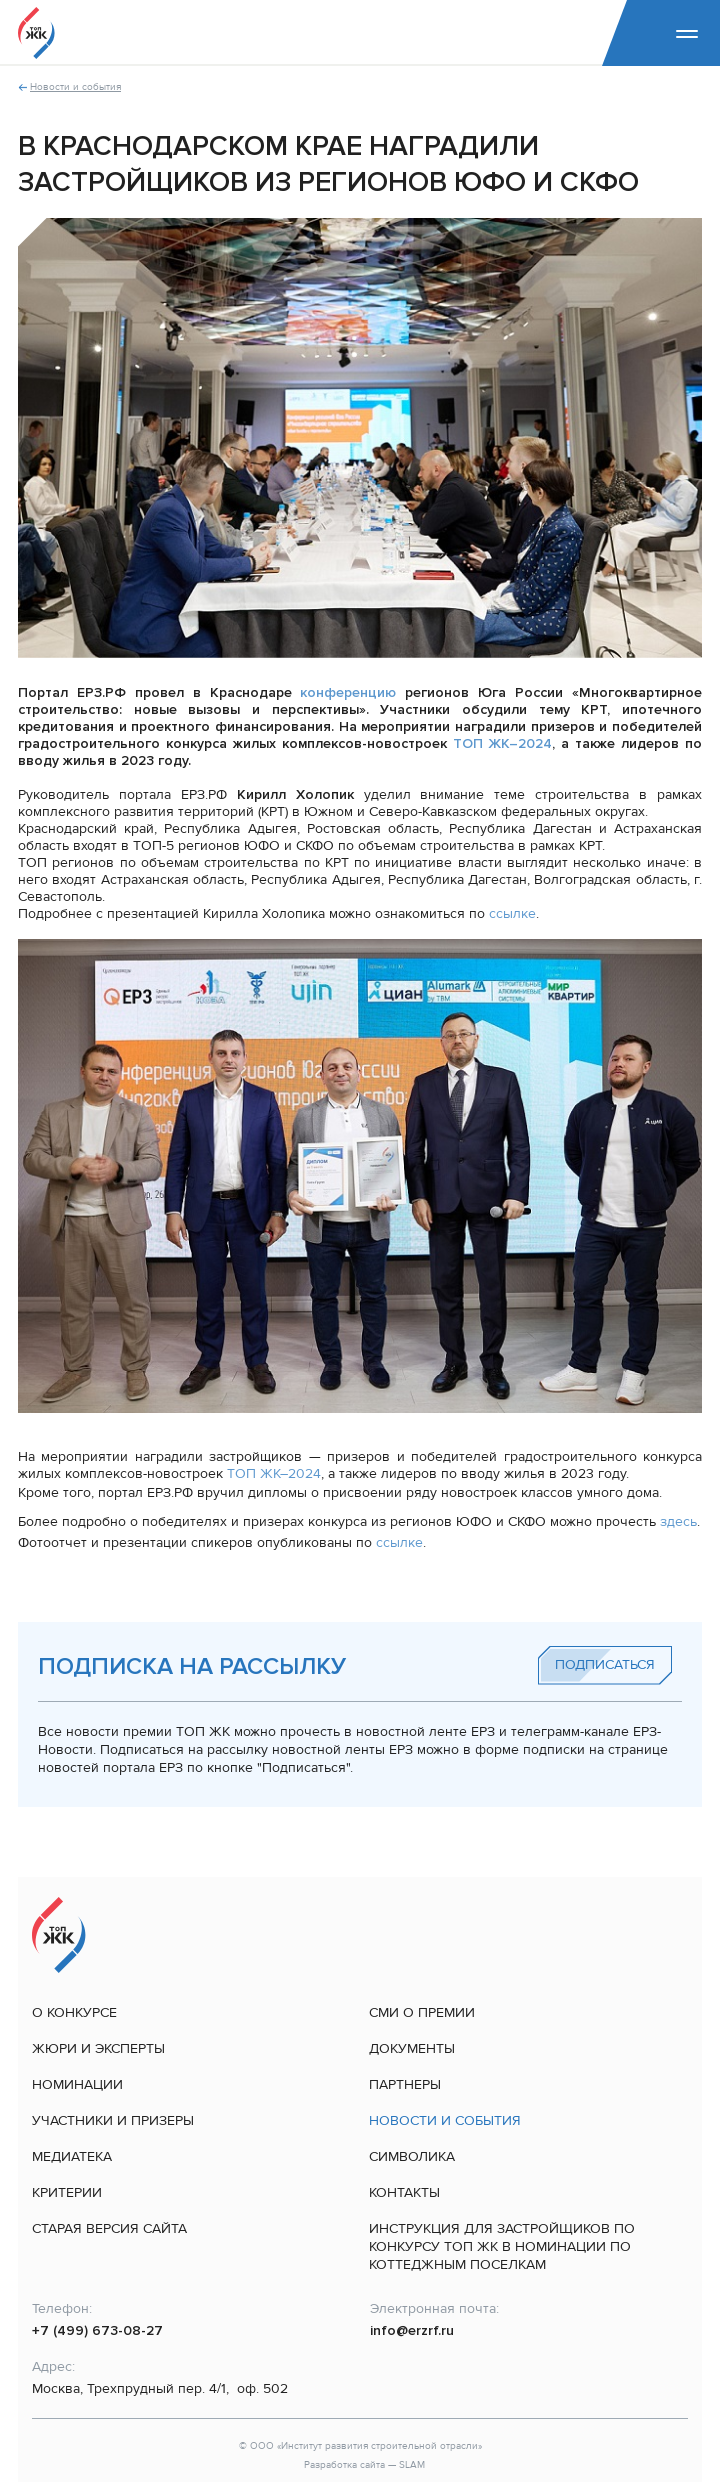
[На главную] (36, 33)
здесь (678, 1521)
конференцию (348, 692)
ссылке (512, 913)
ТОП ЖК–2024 (503, 743)
